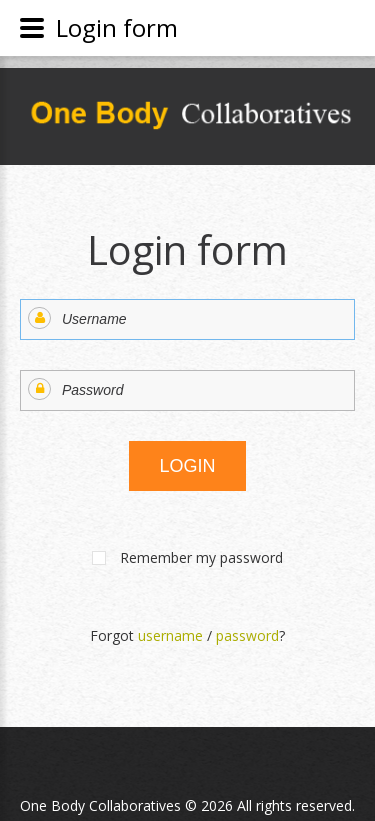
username (170, 635)
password (247, 635)
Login (187, 466)
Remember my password (201, 557)
